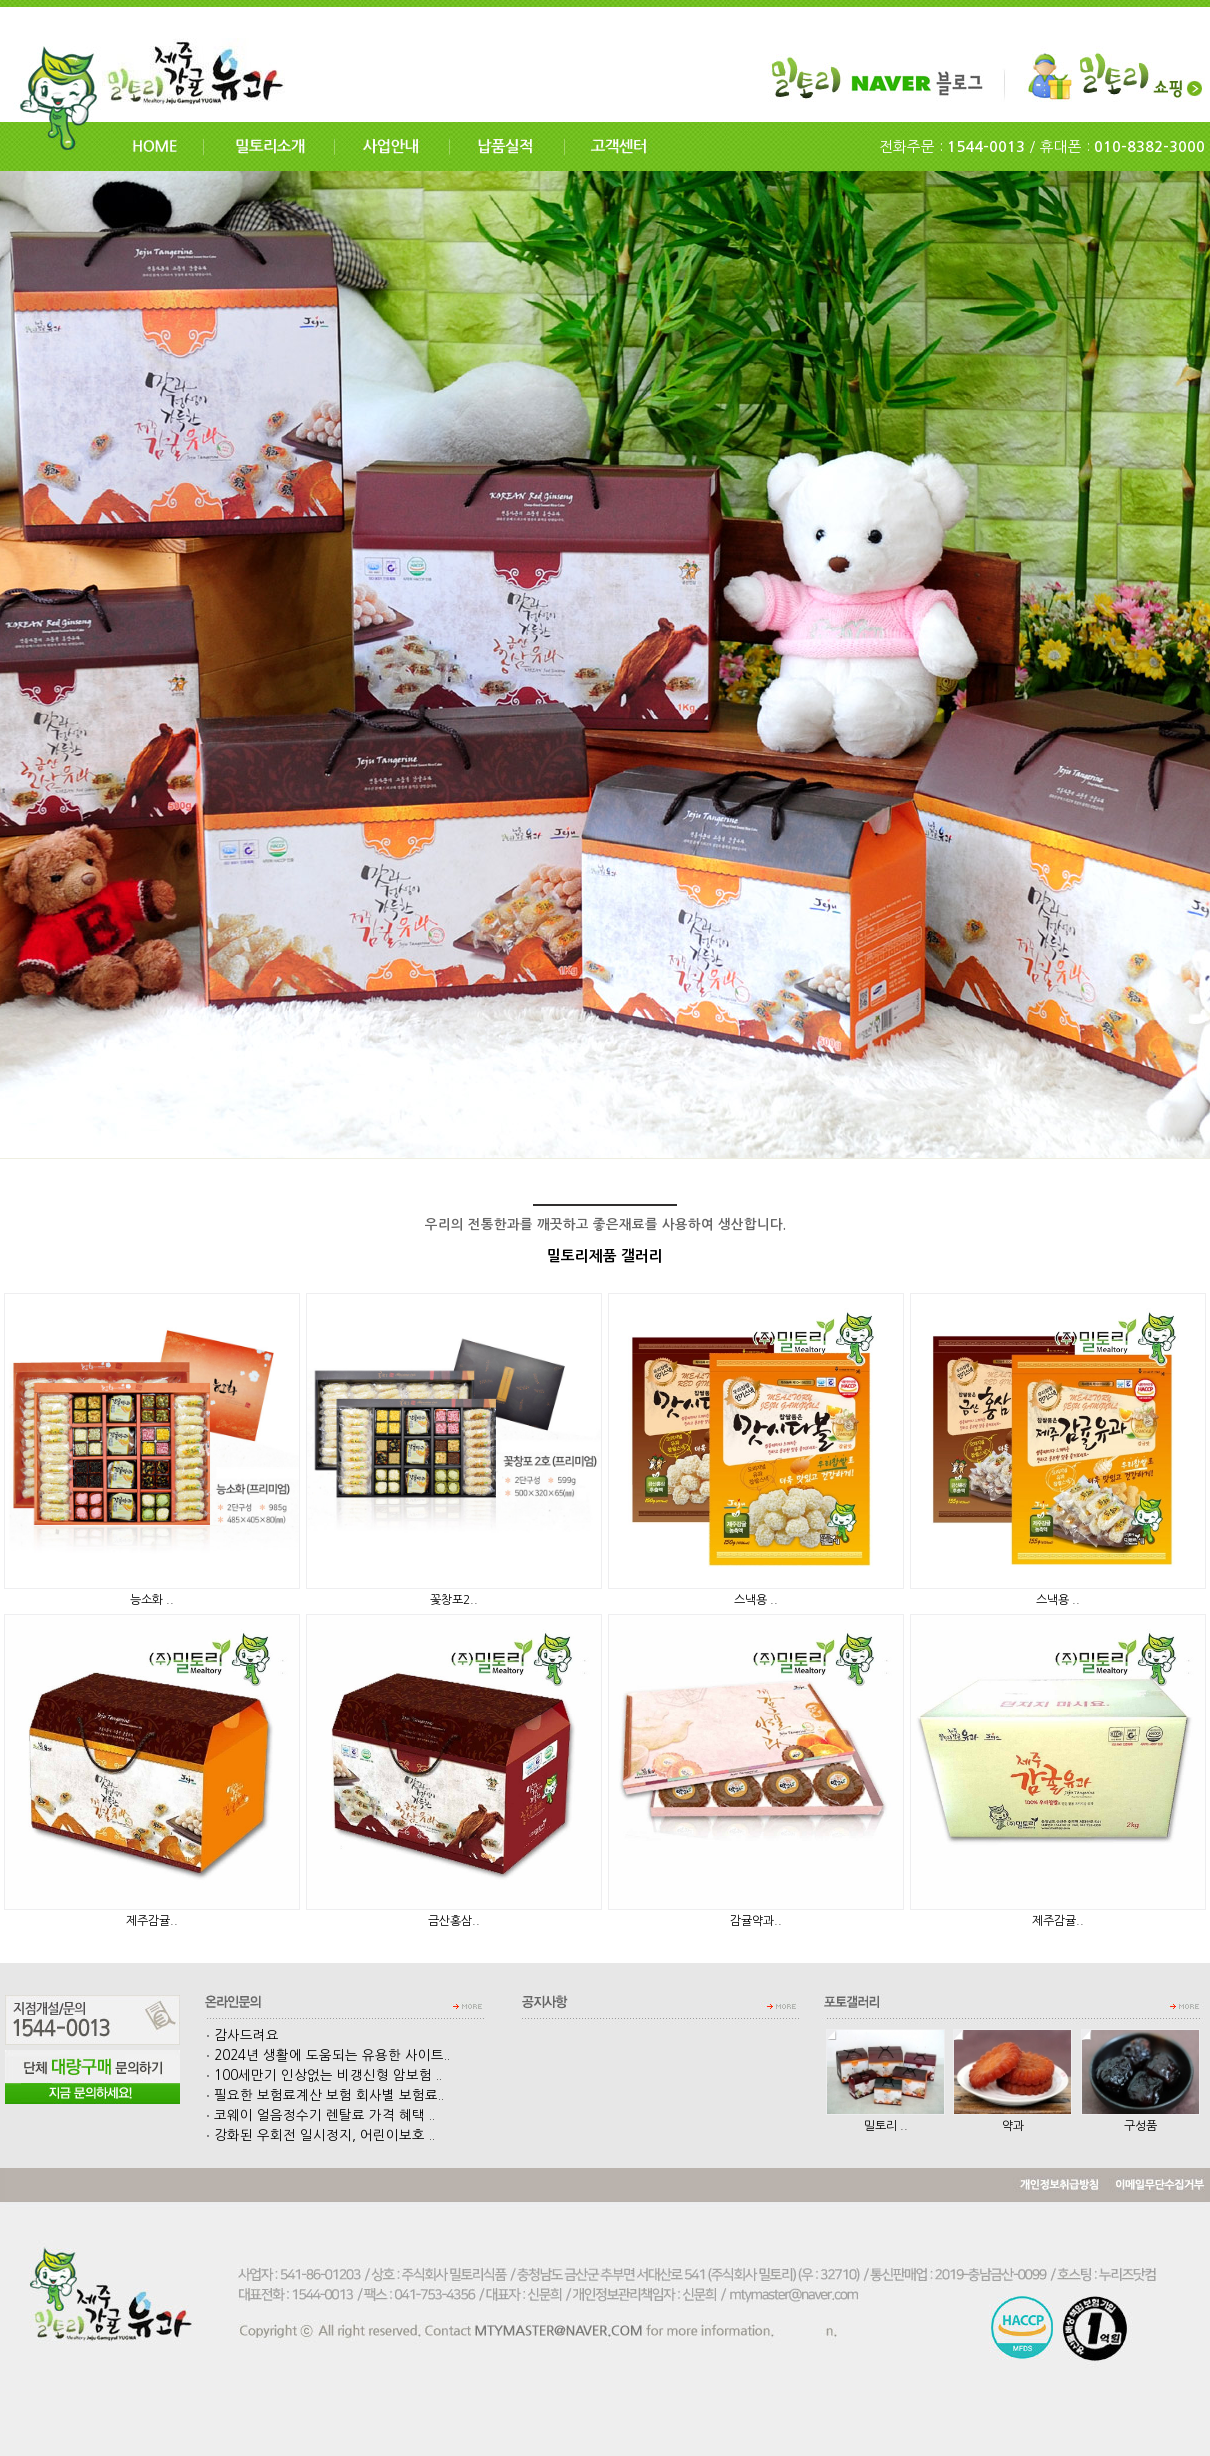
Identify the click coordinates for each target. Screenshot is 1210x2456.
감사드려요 (242, 2035)
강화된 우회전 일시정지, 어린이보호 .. (320, 2135)
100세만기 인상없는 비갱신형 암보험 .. (324, 2075)
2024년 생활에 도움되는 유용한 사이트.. (328, 2055)
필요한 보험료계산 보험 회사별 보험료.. (325, 2095)
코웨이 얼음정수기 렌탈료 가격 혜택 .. (320, 2115)
